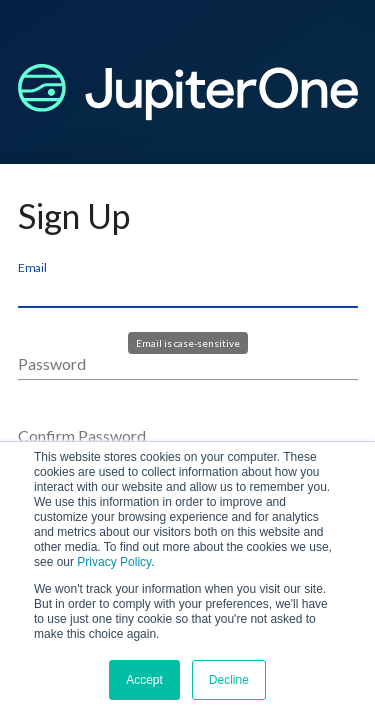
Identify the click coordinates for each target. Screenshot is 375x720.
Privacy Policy (114, 562)
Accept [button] (144, 680)
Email (32, 267)
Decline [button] (229, 680)
